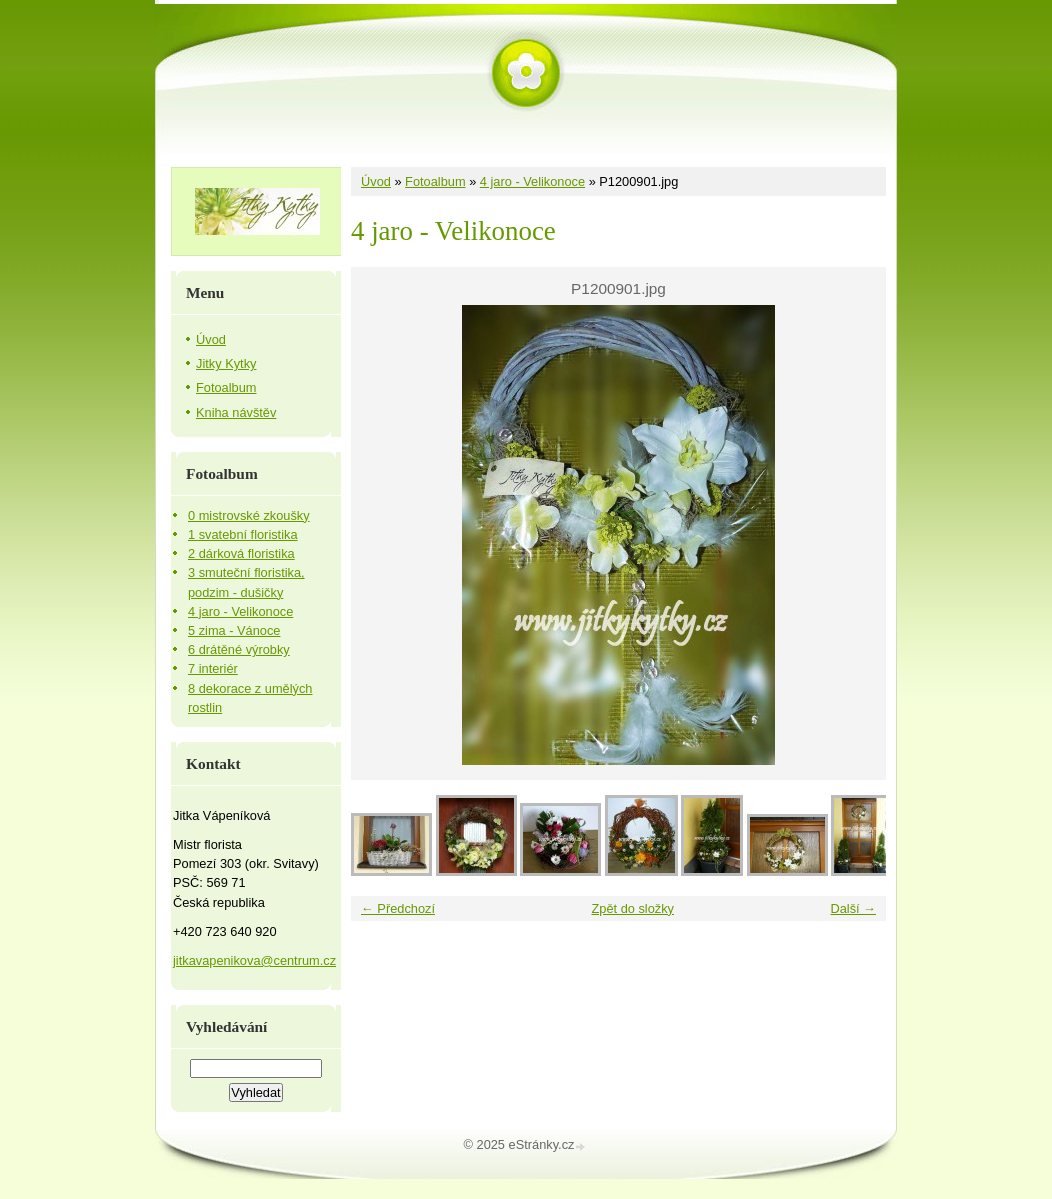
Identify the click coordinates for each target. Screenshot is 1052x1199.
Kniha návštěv (236, 412)
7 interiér (213, 668)
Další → (853, 908)
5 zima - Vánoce (234, 630)
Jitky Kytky (226, 363)
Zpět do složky (632, 908)
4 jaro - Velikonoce (532, 181)
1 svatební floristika (243, 534)
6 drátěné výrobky (239, 649)
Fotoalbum (435, 181)
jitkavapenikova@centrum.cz (254, 960)
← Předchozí (398, 908)
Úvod (376, 181)
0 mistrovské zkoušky (249, 515)
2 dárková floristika (241, 553)
